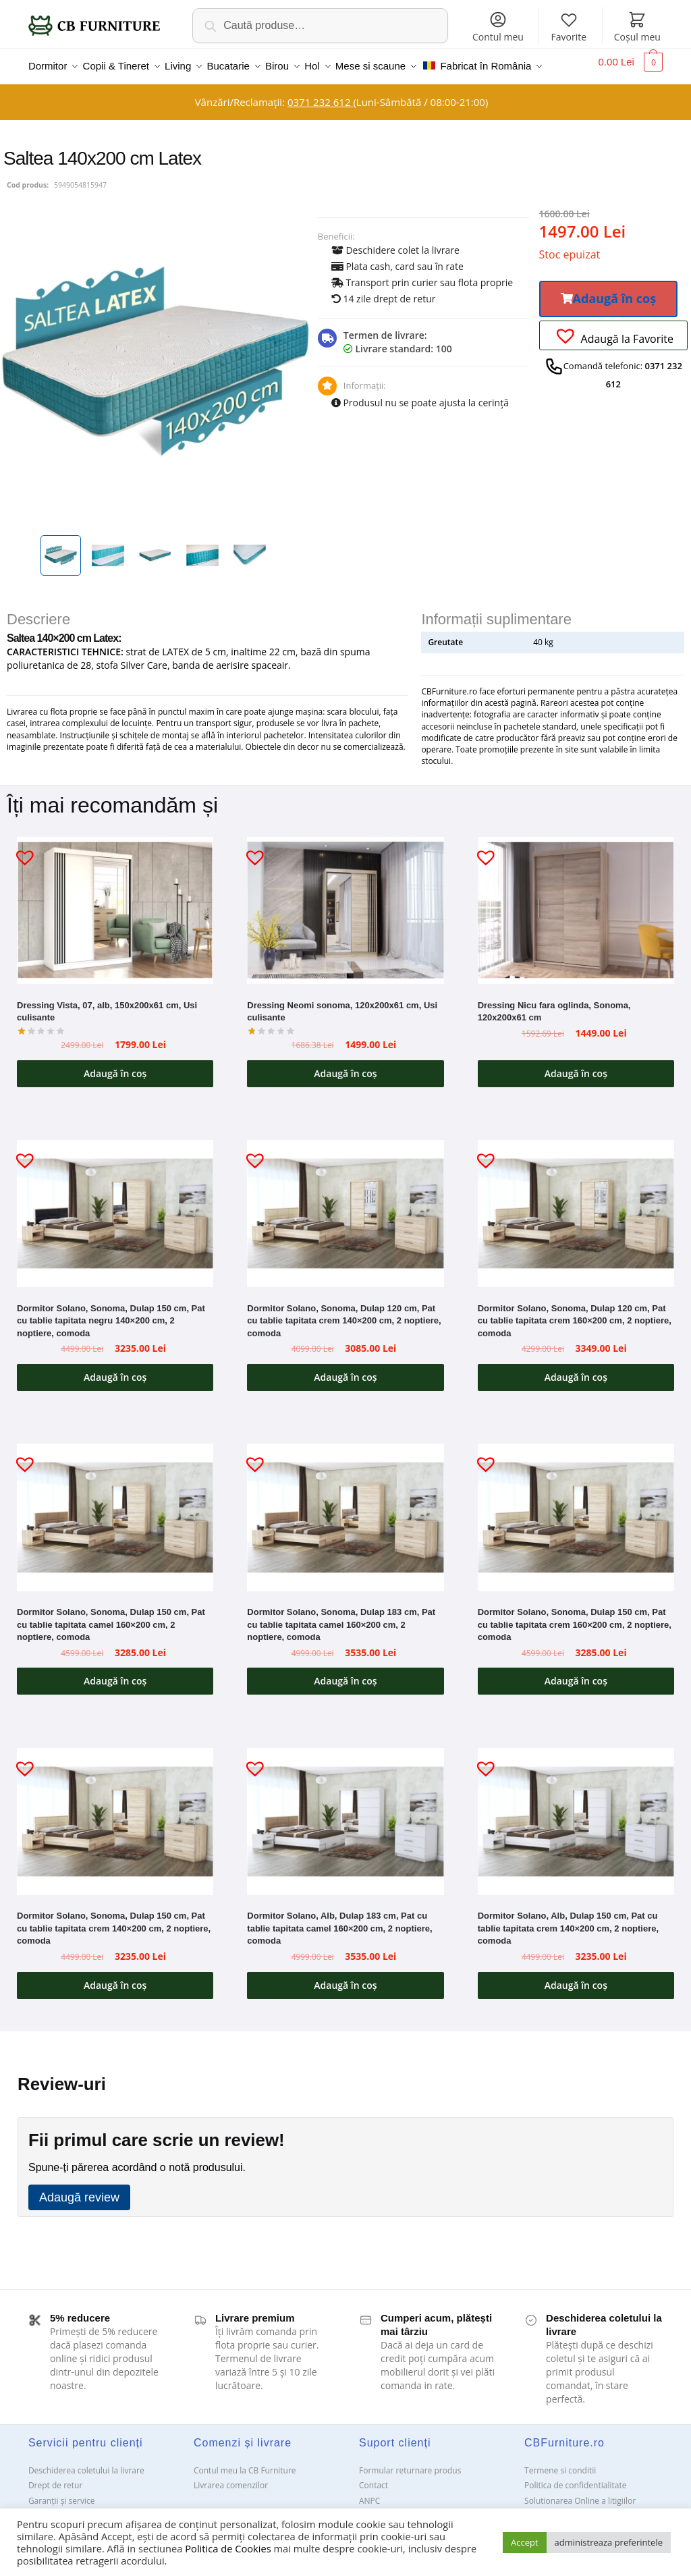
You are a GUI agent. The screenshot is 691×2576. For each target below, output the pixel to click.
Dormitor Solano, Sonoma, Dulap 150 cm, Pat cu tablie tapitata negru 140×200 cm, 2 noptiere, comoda (111, 1339)
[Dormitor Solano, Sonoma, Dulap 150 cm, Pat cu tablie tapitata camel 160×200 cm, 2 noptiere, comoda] (115, 1536)
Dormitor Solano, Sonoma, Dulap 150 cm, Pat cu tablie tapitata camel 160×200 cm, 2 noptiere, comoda (111, 1643)
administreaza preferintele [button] (609, 2542)
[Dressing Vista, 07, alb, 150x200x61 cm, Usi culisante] (115, 929)
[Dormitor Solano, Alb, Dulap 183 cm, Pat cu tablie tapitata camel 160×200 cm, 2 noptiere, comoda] (345, 1840)
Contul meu (498, 26)
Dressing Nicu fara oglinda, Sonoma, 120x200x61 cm (554, 1030)
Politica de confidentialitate (575, 2504)
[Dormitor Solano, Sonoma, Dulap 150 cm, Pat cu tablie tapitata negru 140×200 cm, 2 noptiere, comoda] (115, 1232)
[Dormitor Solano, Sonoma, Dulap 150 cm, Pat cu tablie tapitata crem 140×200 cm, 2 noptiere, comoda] (115, 1840)
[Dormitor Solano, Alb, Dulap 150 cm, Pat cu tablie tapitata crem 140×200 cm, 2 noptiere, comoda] (576, 1841)
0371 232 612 (320, 121)
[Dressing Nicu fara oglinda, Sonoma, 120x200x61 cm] (576, 930)
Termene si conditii (560, 2489)
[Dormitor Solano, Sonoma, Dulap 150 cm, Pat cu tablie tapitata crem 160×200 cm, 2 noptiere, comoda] (576, 1536)
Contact (373, 2504)
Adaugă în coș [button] (115, 1092)
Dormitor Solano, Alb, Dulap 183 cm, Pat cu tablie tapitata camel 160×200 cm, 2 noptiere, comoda (339, 1947)
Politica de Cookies (228, 2548)
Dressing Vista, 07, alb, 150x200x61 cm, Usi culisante (107, 1030)
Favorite (569, 26)
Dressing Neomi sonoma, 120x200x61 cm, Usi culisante (342, 1030)
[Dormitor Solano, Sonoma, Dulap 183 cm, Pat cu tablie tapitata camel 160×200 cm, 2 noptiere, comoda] (345, 1536)
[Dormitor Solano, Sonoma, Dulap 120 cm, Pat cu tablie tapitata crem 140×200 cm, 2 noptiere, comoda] (345, 1232)
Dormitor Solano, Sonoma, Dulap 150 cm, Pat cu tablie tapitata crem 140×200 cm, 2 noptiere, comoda (114, 1947)
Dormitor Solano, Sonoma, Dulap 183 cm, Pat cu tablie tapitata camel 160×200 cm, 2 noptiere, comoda (341, 1643)
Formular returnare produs (410, 2489)
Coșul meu (637, 26)
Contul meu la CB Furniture (245, 2489)
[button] (608, 318)
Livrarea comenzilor (231, 2504)
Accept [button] (524, 2542)
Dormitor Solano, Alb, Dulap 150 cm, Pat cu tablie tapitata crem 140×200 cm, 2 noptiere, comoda (568, 1947)
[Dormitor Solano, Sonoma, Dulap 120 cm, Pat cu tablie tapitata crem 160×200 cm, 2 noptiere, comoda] (576, 1233)
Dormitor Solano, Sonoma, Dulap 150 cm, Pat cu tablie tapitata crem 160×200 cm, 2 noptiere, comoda (574, 1643)
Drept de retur (55, 2504)
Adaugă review (79, 2216)
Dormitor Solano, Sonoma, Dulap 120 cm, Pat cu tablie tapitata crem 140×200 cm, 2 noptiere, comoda (344, 1339)
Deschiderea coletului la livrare (86, 2489)
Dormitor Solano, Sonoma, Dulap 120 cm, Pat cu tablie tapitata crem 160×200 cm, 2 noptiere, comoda (574, 1339)
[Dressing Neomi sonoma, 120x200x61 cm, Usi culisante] (345, 929)
